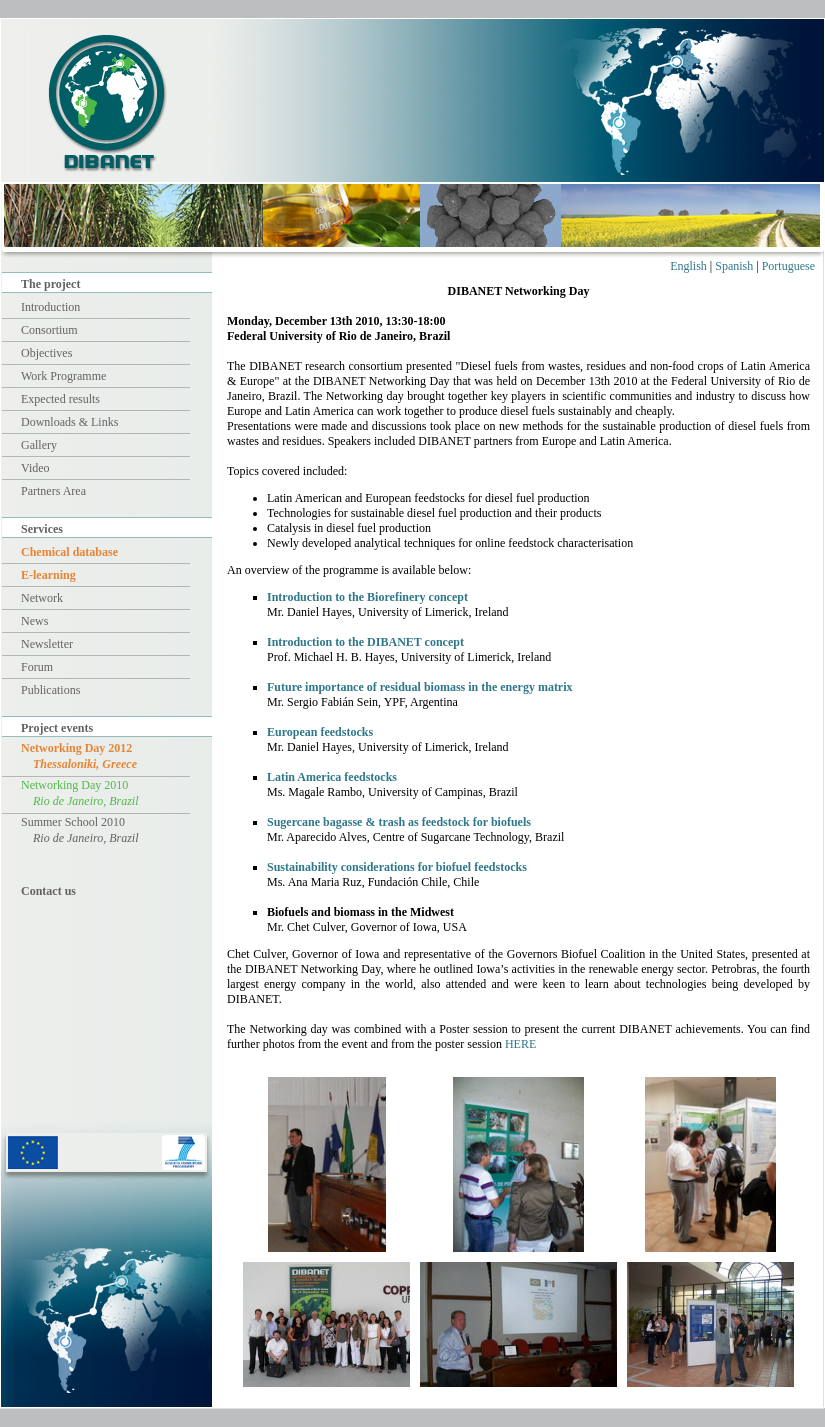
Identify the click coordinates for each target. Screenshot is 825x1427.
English (688, 266)
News (34, 621)
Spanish (734, 266)
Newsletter (47, 644)
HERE (520, 1044)
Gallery (39, 445)
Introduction (50, 307)
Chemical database (69, 552)
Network (42, 598)
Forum (37, 667)
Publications (50, 690)
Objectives (46, 353)
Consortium (49, 330)
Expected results (60, 399)
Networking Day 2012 (79, 756)
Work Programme (63, 376)
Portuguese (788, 266)
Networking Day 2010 (80, 793)
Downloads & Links (69, 422)
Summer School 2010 (80, 830)
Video (35, 468)
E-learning (48, 575)
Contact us (48, 891)
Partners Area (53, 491)
